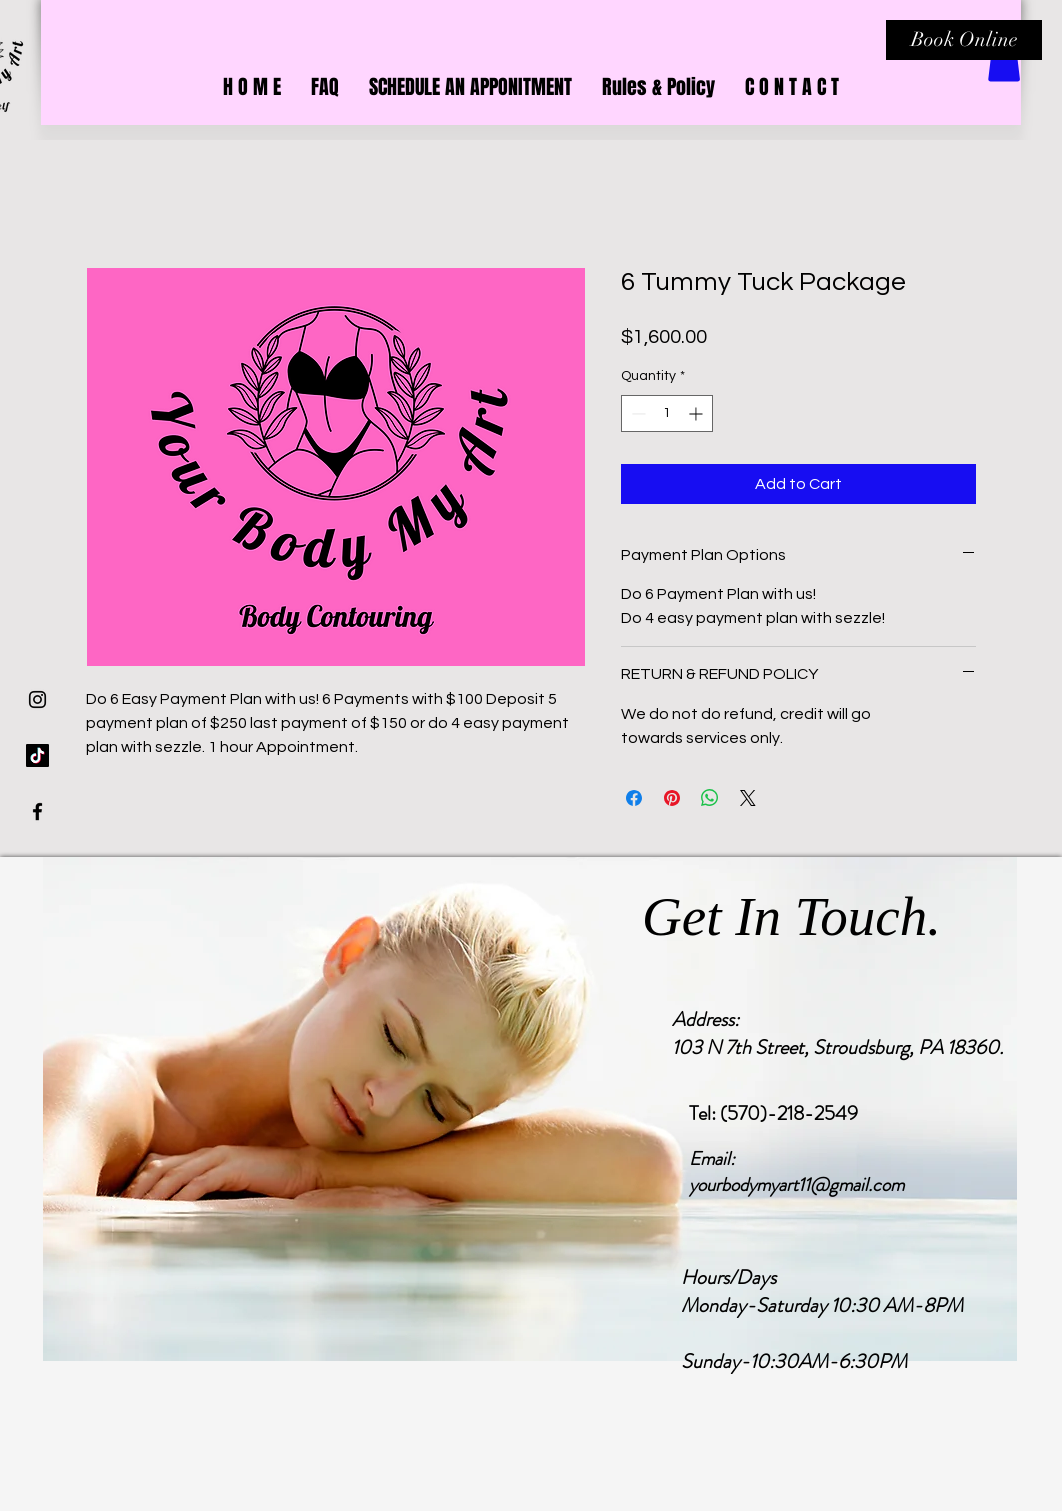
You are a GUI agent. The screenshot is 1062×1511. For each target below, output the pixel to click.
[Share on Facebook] (634, 798)
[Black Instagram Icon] (37, 699)
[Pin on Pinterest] (672, 798)
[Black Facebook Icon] (37, 811)
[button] (1004, 61)
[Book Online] (964, 40)
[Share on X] (748, 798)
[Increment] (697, 413)
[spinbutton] (667, 413)
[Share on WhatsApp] (710, 798)
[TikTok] (37, 755)
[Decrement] (636, 413)
